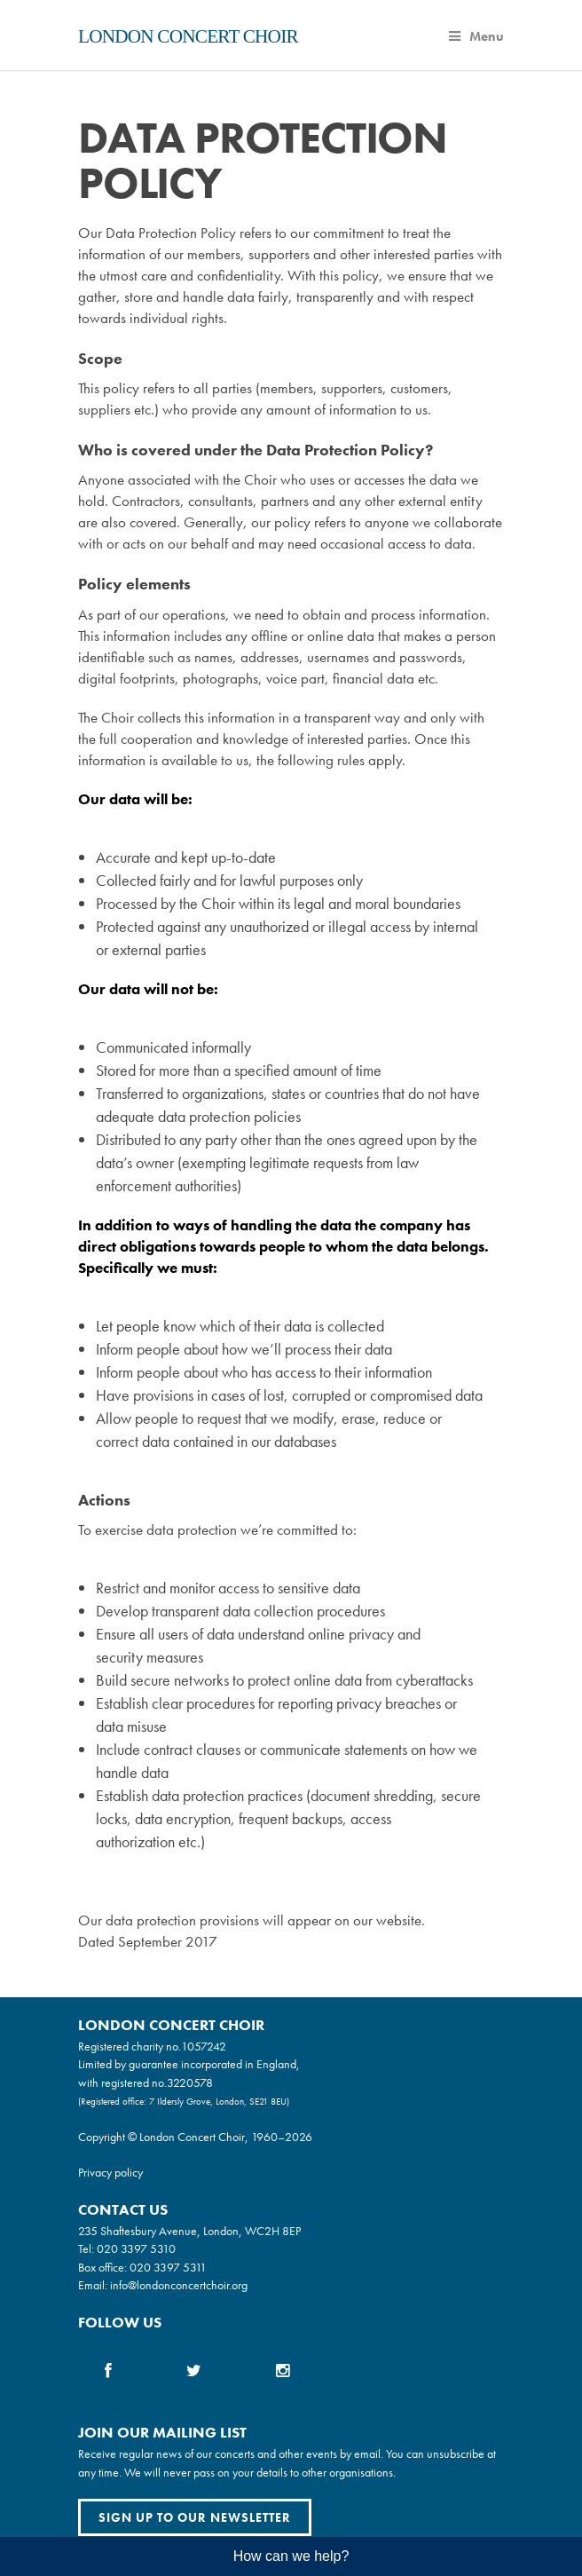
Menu (476, 36)
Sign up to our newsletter (194, 2517)
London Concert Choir (188, 36)
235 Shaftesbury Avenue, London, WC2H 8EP (189, 2231)
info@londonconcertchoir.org (179, 2285)
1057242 (203, 2046)
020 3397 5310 (136, 2248)
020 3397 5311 (168, 2267)
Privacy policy (110, 2172)
